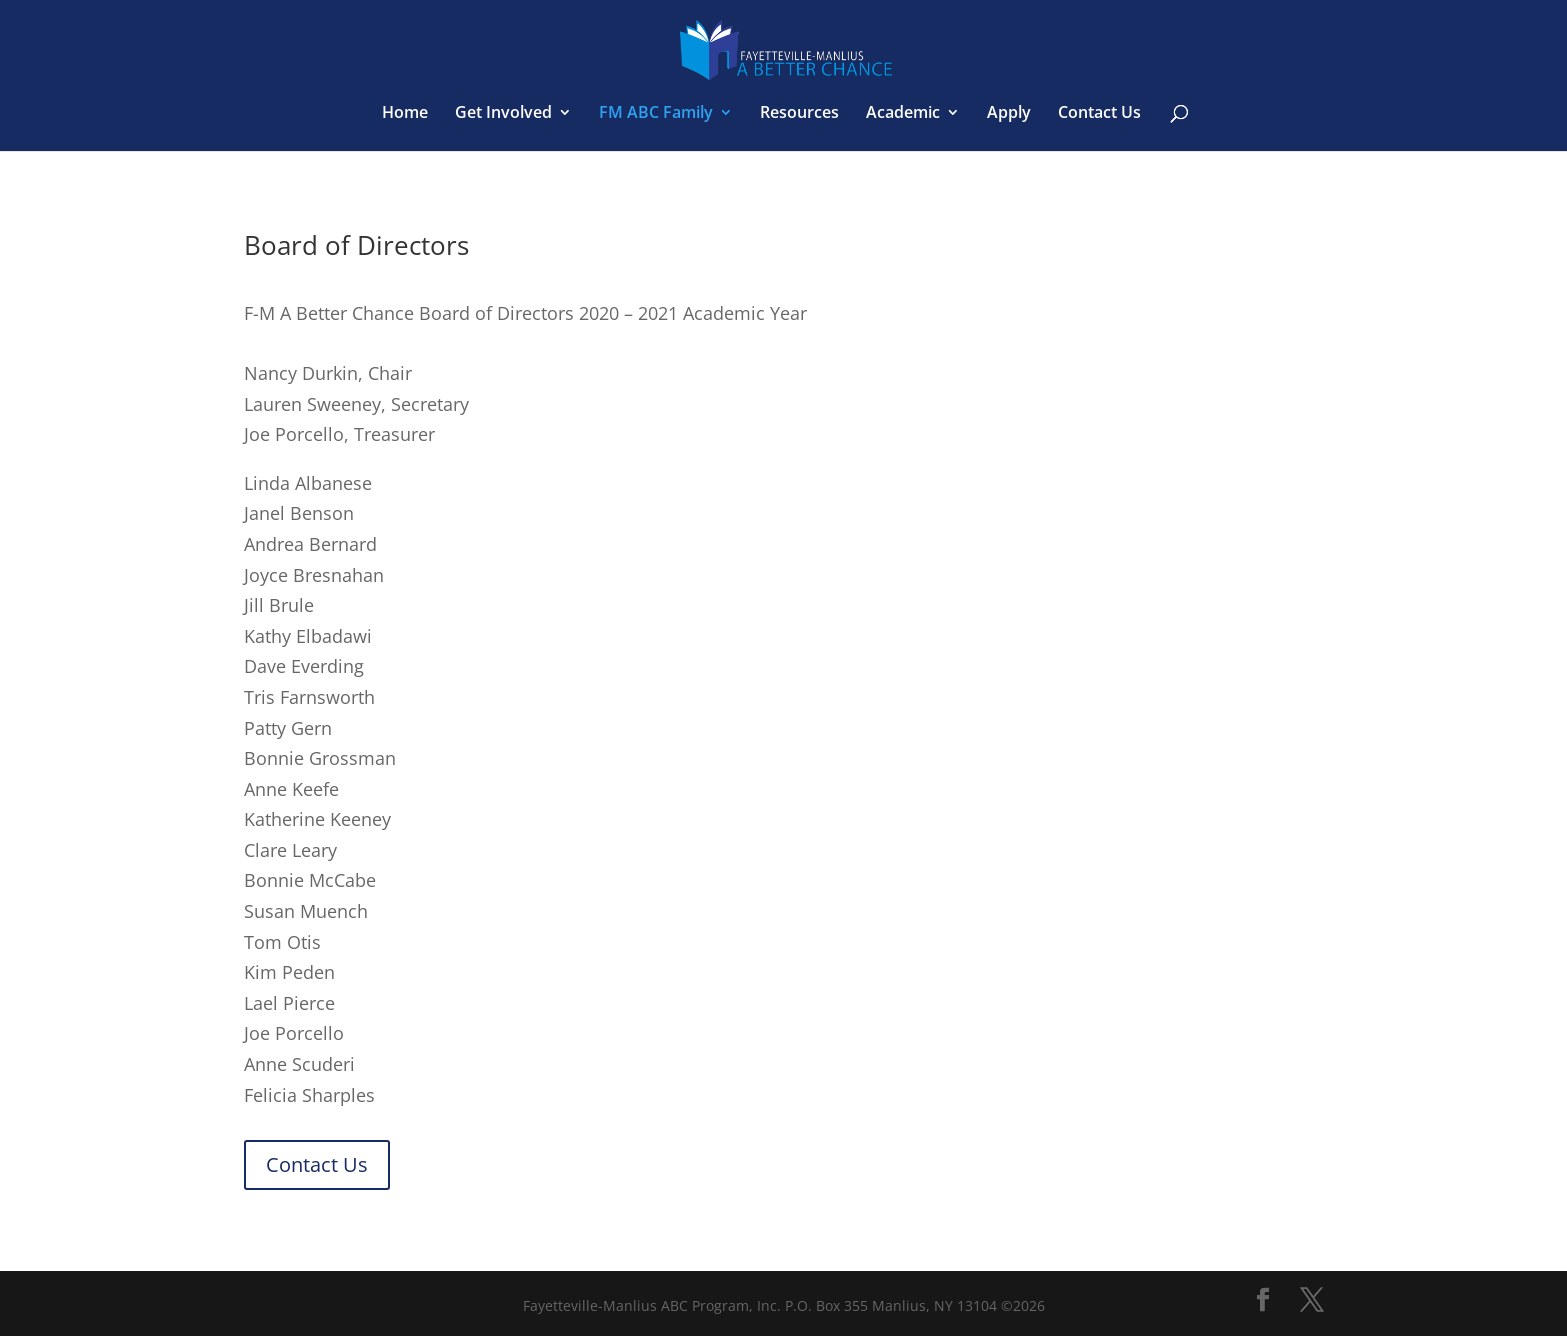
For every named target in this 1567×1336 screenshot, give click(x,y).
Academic (903, 114)
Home (405, 114)
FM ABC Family (656, 114)
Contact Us (1099, 114)
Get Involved (503, 114)
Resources (799, 114)
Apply (1009, 114)
